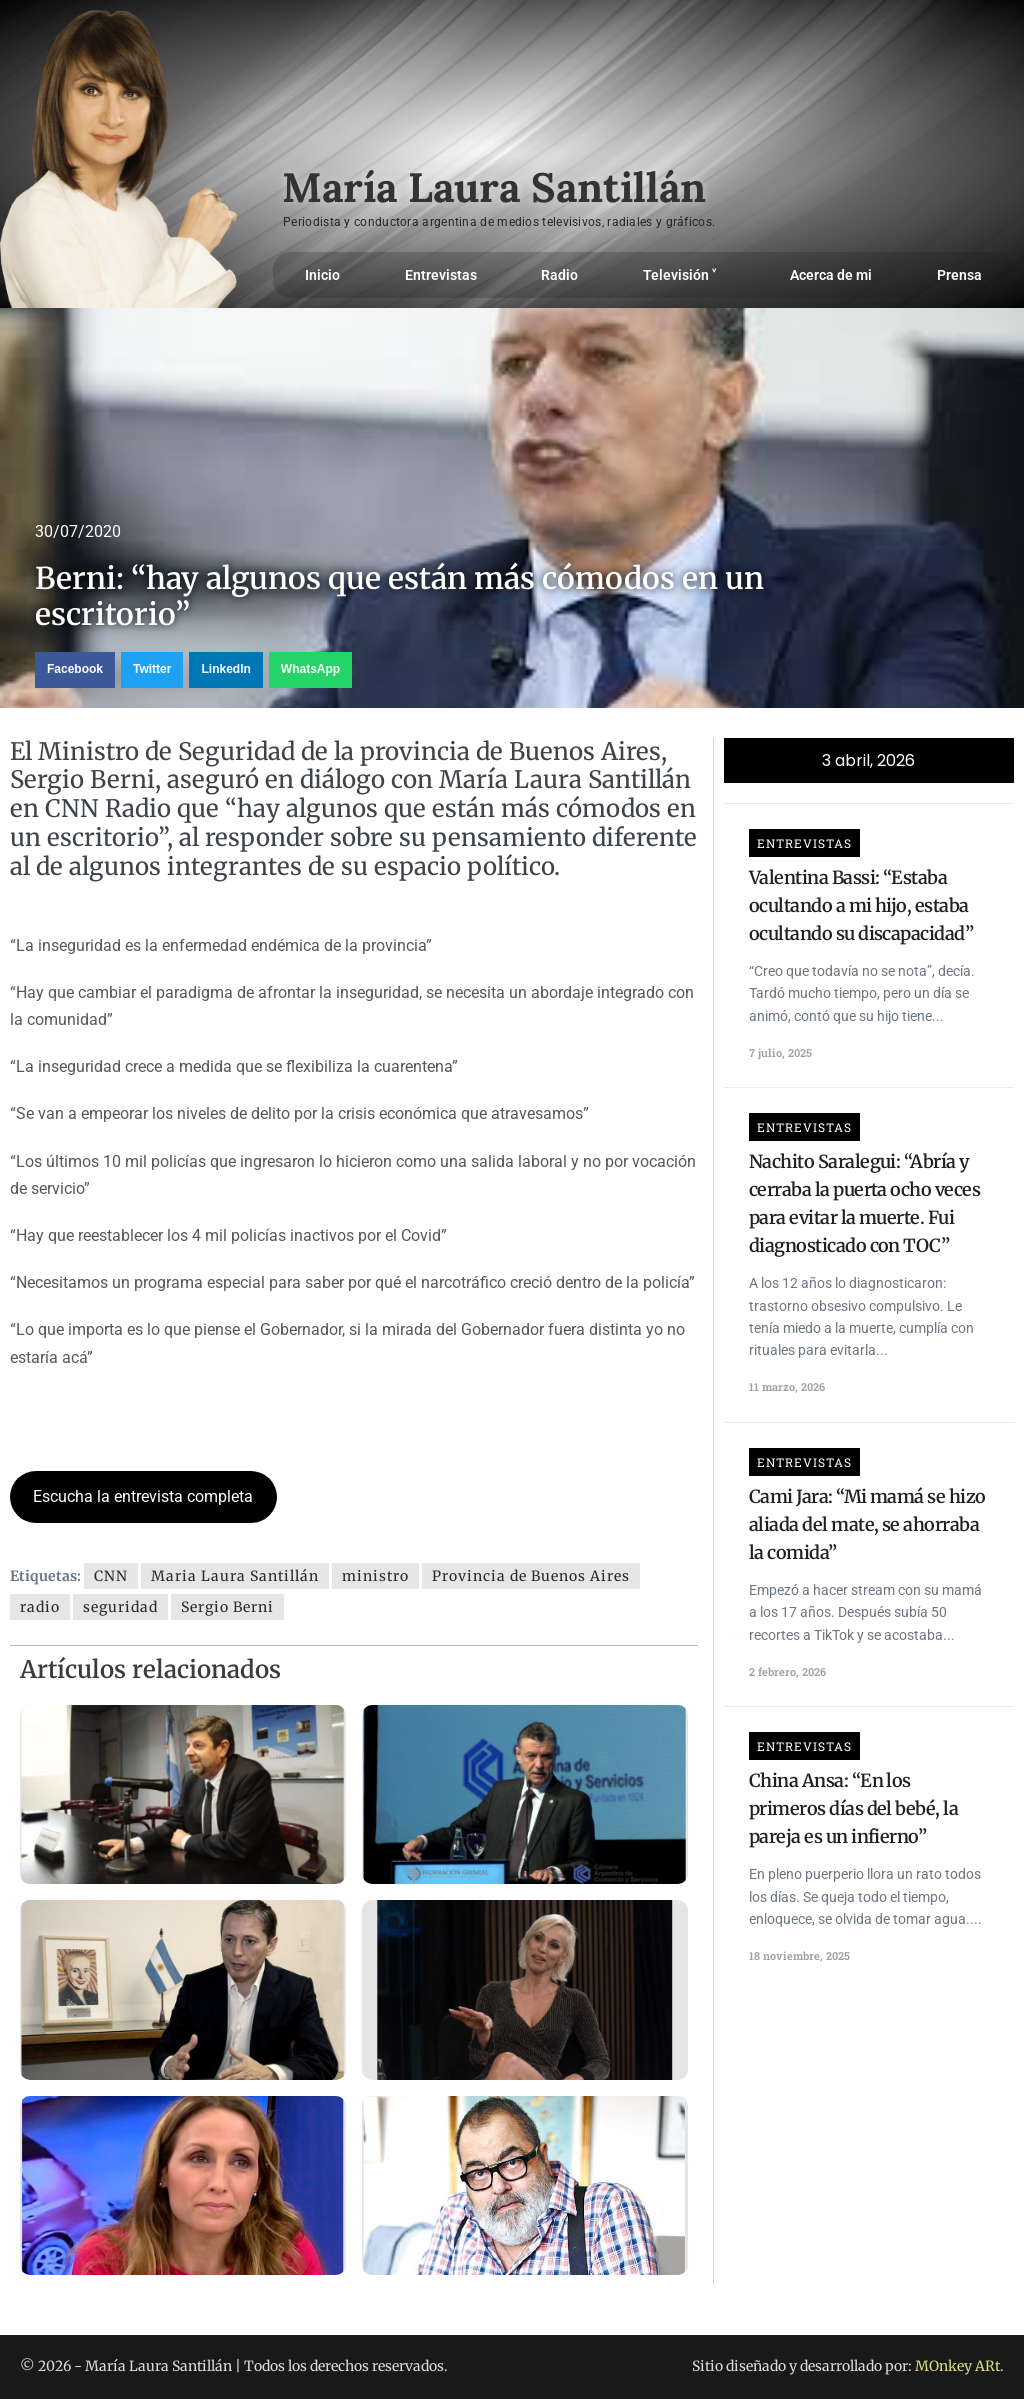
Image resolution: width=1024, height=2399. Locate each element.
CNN (111, 1576)
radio (40, 1607)
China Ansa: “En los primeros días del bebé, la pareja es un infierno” (853, 1808)
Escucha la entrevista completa (143, 1496)
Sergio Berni (227, 1607)
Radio (559, 275)
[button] (75, 670)
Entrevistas (441, 275)
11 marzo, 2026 (787, 1386)
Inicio (322, 275)
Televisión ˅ (684, 275)
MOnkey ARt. (959, 2366)
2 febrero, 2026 (787, 1671)
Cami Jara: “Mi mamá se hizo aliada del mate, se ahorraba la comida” (867, 1524)
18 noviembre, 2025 (799, 1955)
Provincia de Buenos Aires (531, 1576)
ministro (375, 1576)
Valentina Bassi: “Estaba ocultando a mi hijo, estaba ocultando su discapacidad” (861, 905)
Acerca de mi (831, 275)
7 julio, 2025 (780, 1052)
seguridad (120, 1607)
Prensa (959, 275)
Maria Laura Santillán (235, 1576)
